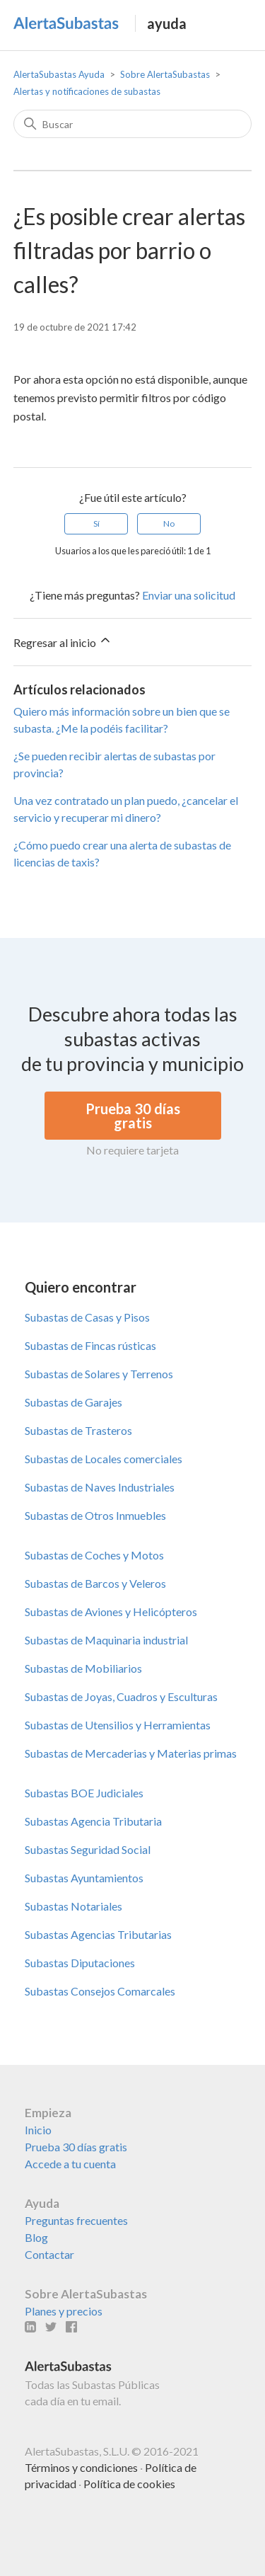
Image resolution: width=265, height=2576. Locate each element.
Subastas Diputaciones (80, 1962)
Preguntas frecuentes (76, 2220)
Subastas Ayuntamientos (84, 1877)
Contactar (49, 2254)
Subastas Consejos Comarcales (100, 1991)
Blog (36, 2237)
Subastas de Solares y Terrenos (99, 1373)
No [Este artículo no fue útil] (169, 523)
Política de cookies (129, 2483)
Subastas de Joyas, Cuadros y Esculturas (121, 1696)
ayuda (167, 23)
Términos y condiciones (81, 2467)
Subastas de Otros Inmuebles (95, 1515)
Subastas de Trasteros (78, 1430)
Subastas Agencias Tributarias (98, 1934)
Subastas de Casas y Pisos (87, 1317)
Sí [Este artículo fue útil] (96, 523)
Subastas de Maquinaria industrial (106, 1640)
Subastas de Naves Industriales (100, 1487)
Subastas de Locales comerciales (103, 1458)
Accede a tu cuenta (70, 2163)
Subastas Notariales (73, 1906)
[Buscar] (132, 124)
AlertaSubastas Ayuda (59, 74)
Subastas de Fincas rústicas (90, 1345)
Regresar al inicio (62, 641)
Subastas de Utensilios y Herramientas (118, 1724)
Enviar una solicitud (188, 595)
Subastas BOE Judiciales (84, 1792)
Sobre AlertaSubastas (165, 74)
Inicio (38, 2129)
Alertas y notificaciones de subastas (86, 91)
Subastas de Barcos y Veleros (95, 1583)
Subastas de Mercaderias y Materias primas (131, 1753)
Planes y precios (63, 2311)
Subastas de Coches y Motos (94, 1555)
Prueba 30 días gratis (76, 2146)
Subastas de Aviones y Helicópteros (111, 1611)
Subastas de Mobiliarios (83, 1668)
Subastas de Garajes (73, 1402)
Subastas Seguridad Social (88, 1849)
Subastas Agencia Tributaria (93, 1821)
